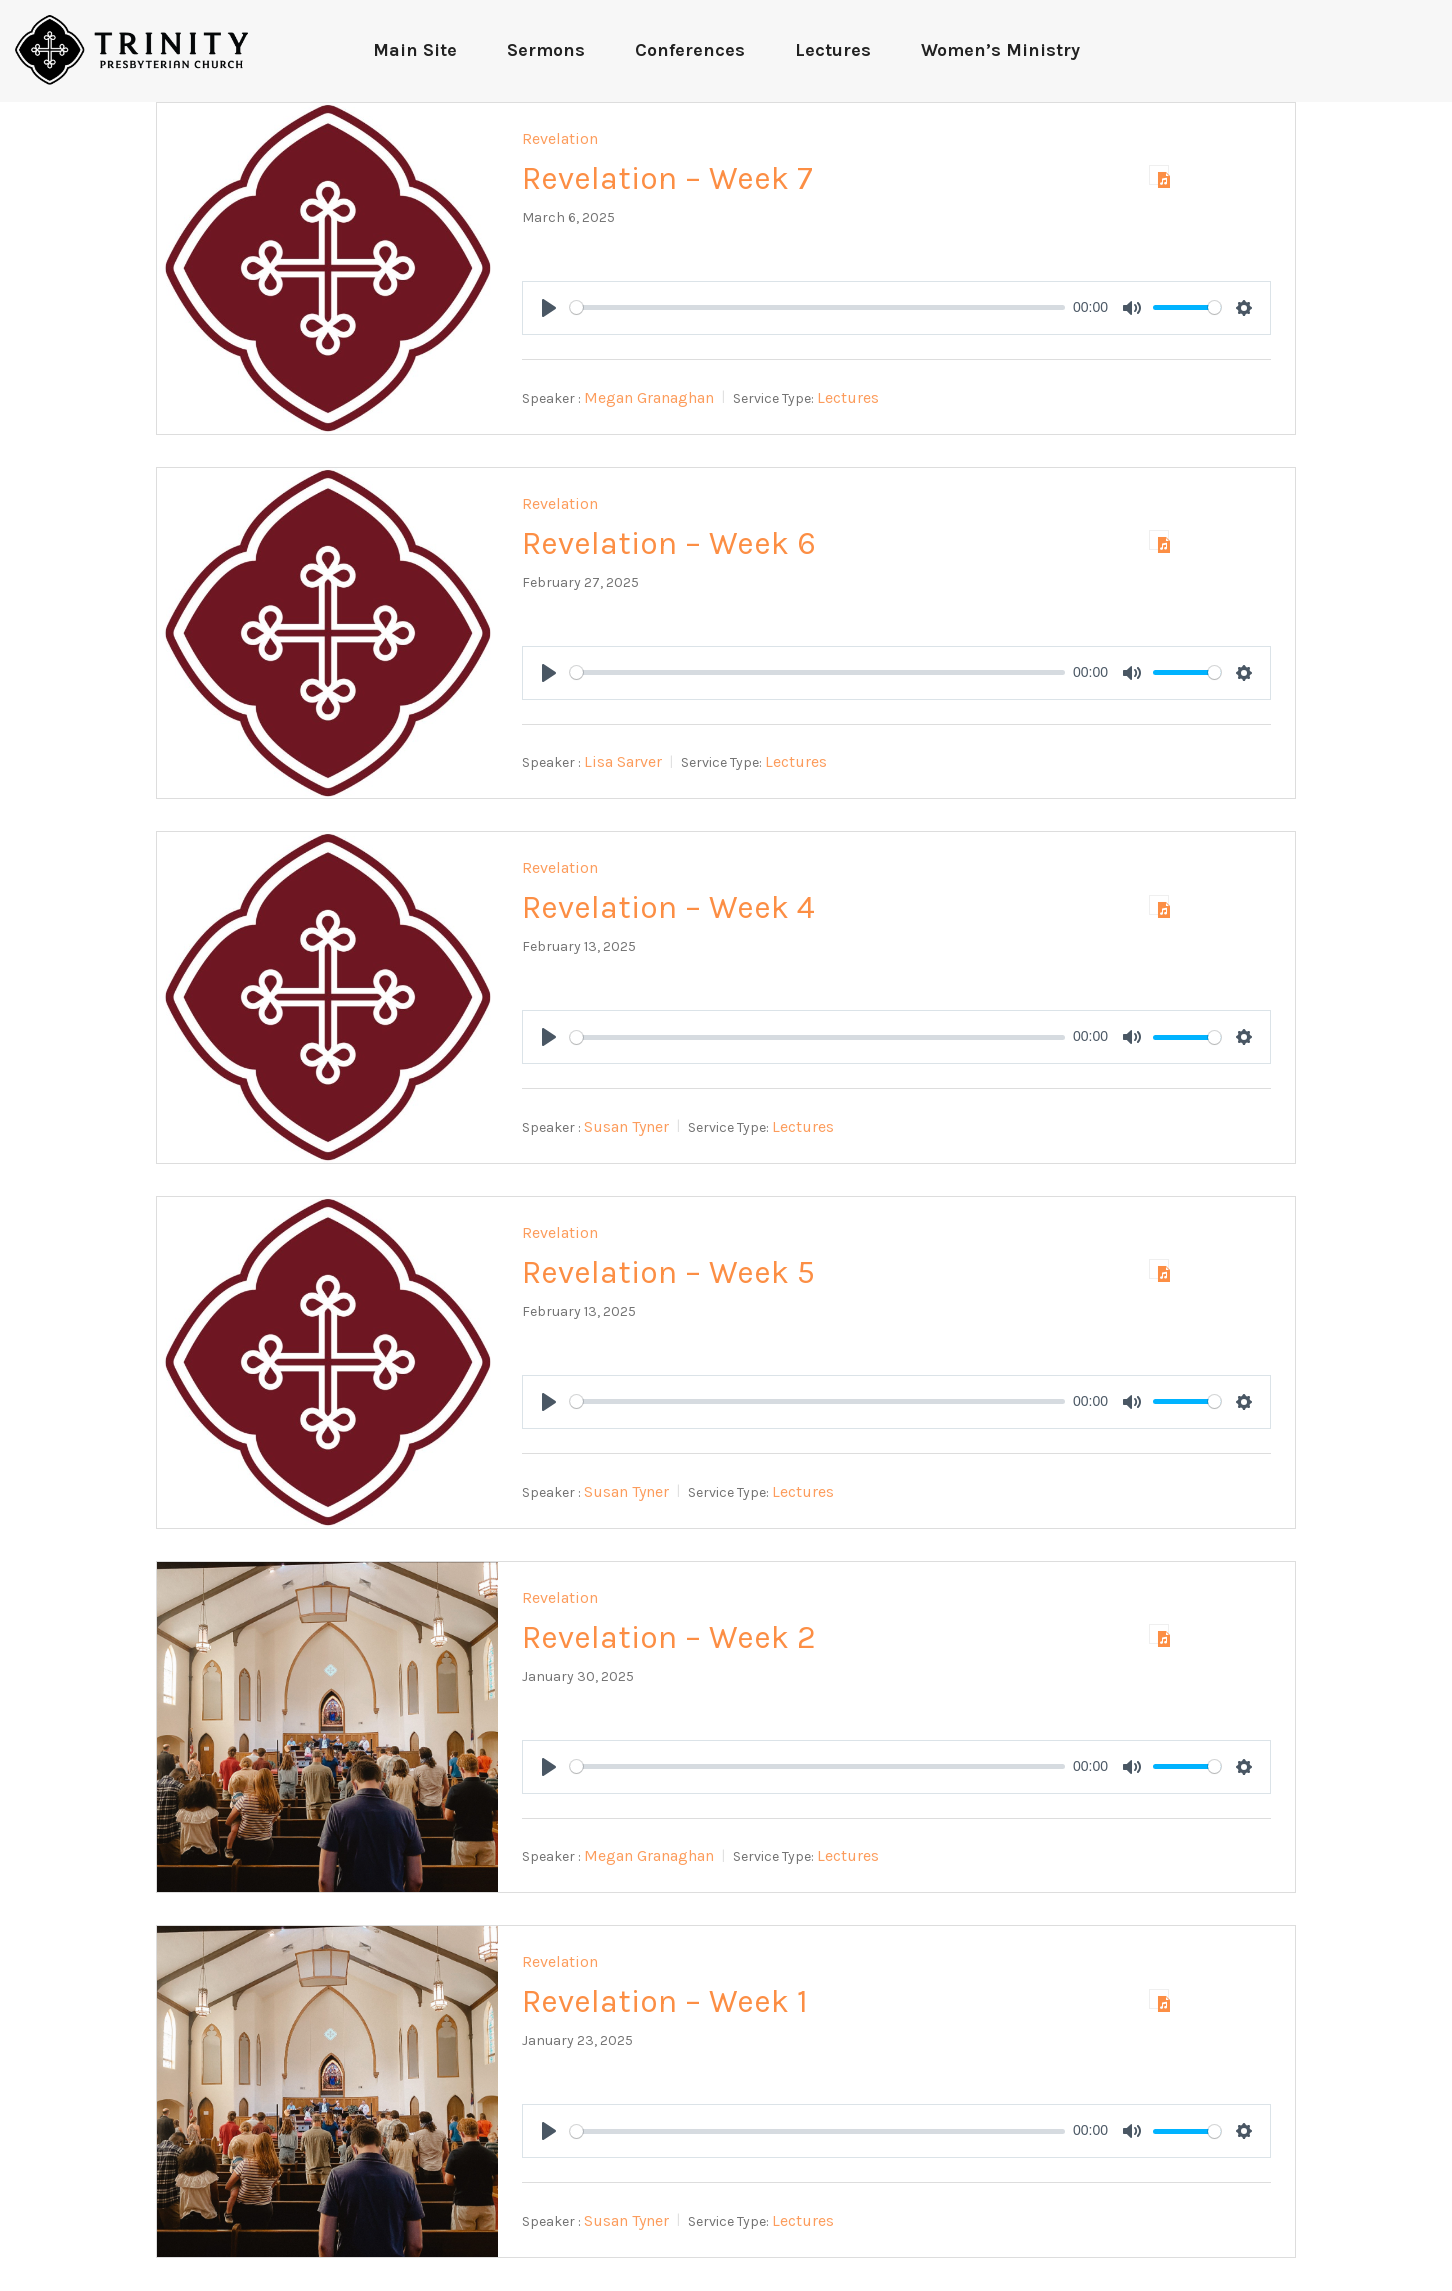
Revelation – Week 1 (665, 2001)
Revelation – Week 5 (668, 1272)
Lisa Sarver (623, 761)
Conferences (690, 50)
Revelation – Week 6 (669, 543)
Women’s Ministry (1000, 50)
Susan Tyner (626, 1126)
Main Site (415, 50)
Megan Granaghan (649, 397)
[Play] (549, 308)
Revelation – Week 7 (667, 178)
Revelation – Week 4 (668, 907)
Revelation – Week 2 (669, 1637)
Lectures (833, 50)
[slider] (817, 307)
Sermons (546, 50)
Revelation (560, 138)
